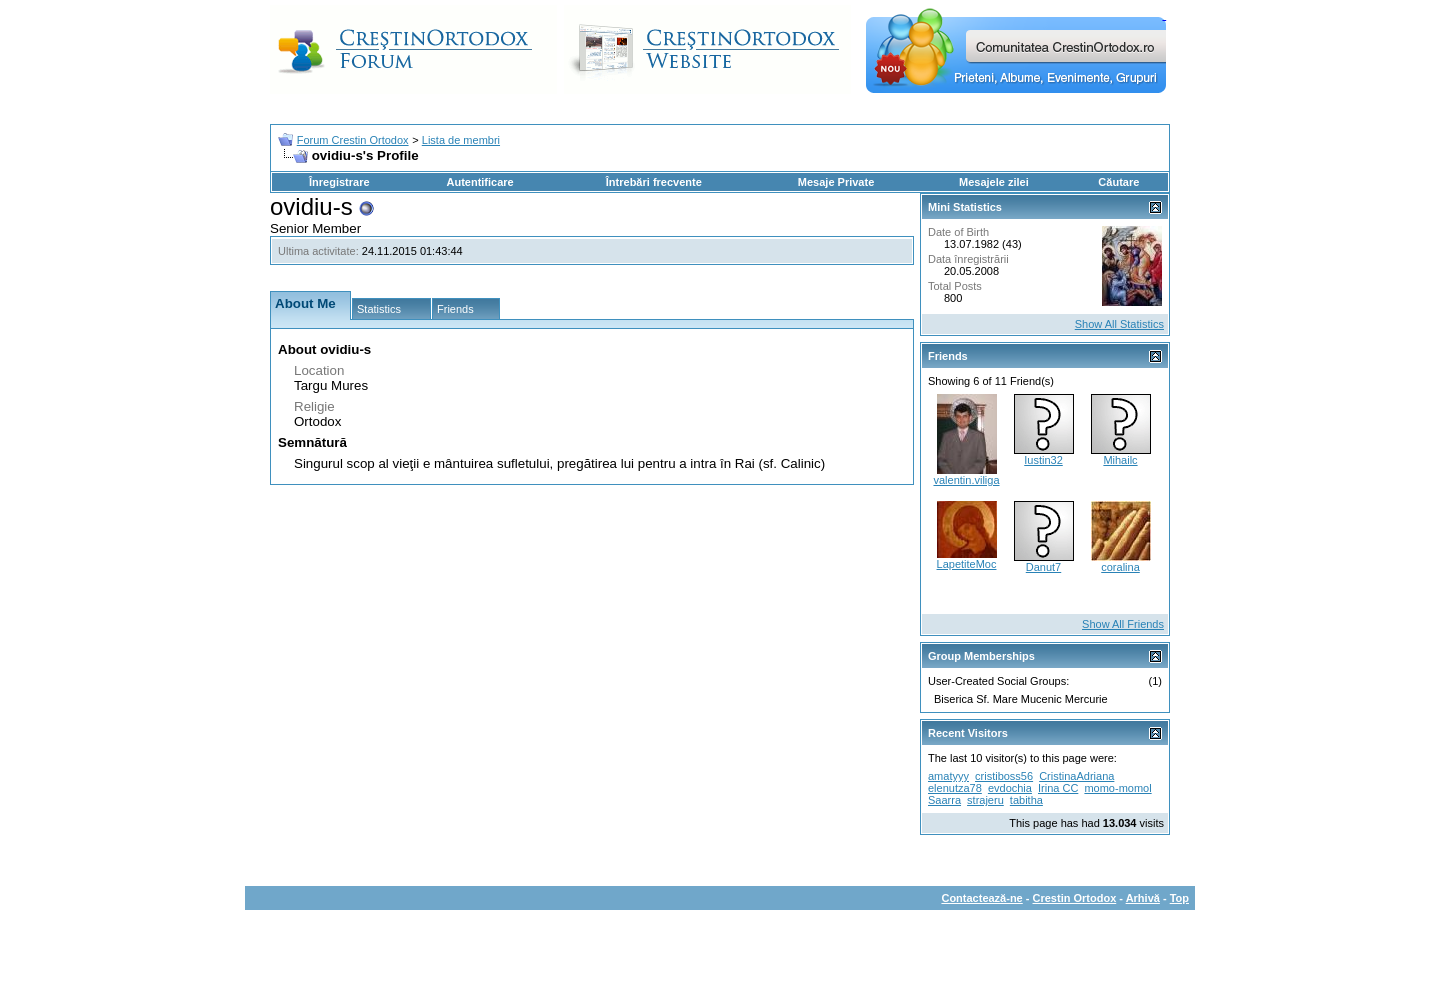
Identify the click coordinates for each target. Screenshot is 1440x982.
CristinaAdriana (1076, 776)
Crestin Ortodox (1075, 898)
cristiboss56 (1004, 776)
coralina (1120, 567)
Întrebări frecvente (654, 182)
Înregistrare (339, 182)
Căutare (1118, 182)
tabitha (1026, 800)
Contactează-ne (981, 898)
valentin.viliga (966, 480)
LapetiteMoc (967, 564)
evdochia (1010, 788)
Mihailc (1120, 460)
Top (1179, 898)
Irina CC (1058, 788)
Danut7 (1043, 567)
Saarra (944, 800)
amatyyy (948, 776)
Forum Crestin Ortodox (353, 140)
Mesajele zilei (994, 182)
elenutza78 (955, 788)
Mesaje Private (836, 182)
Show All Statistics (1119, 324)
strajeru (985, 800)
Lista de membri (461, 140)
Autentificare (479, 182)
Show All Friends (1123, 624)
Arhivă (1143, 898)
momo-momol (1117, 788)
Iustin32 (1043, 460)
